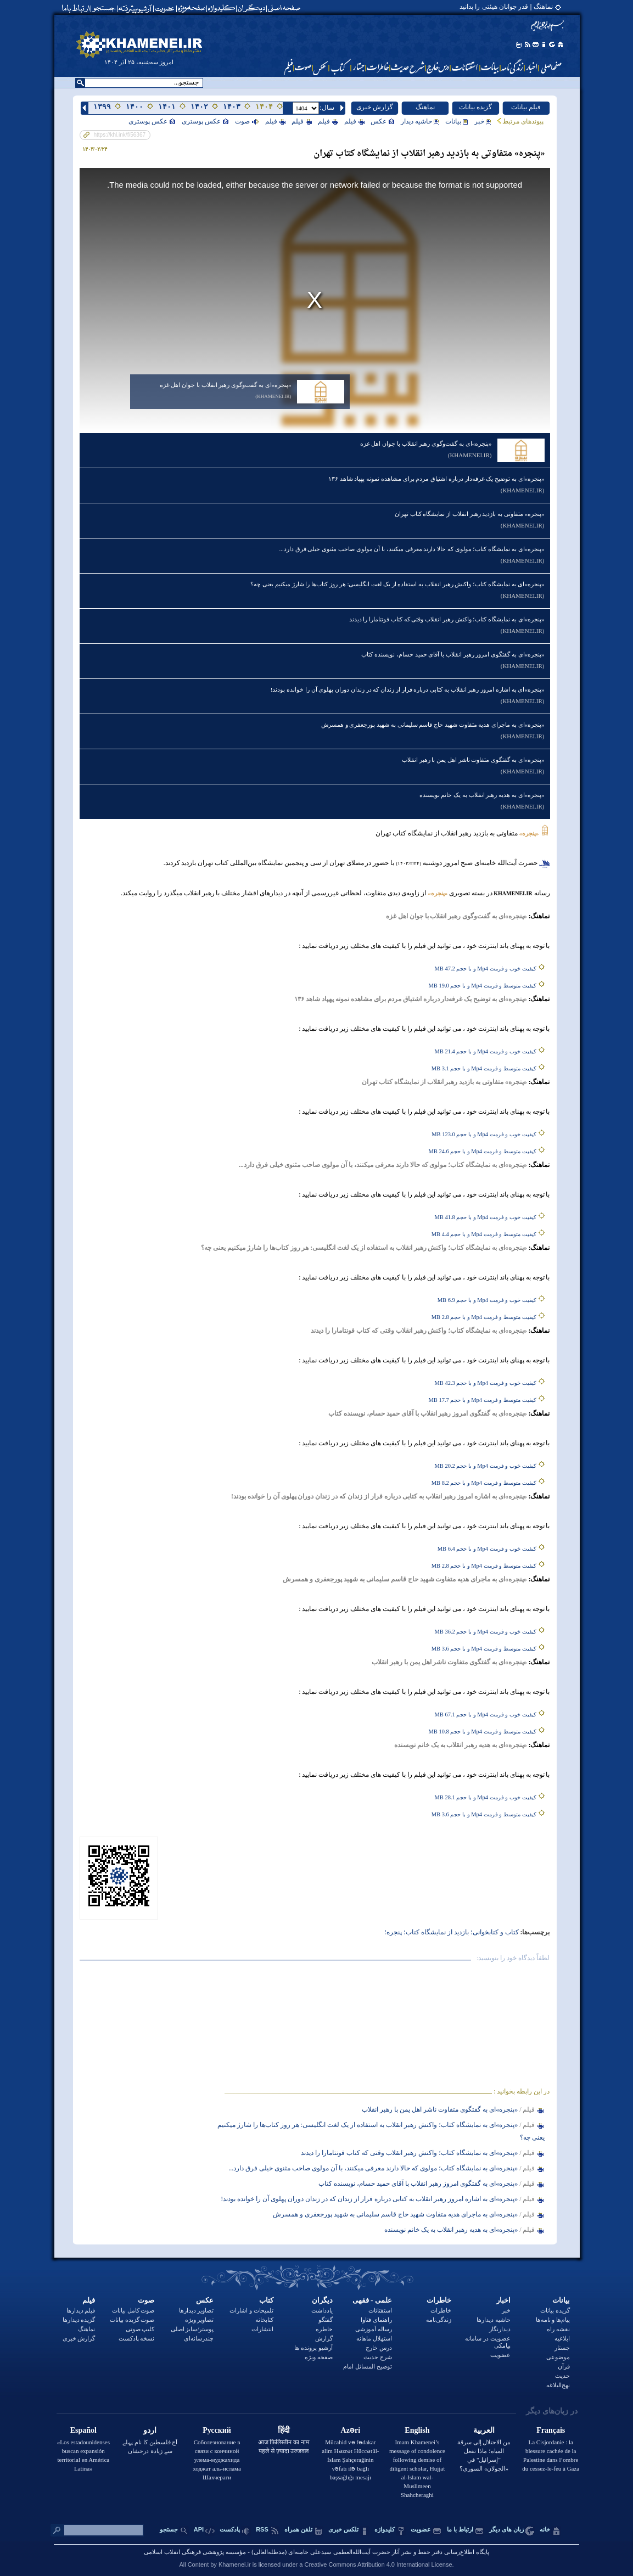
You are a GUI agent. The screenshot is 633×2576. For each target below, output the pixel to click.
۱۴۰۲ (199, 107)
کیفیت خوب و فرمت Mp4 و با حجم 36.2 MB (485, 1632)
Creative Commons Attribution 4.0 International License (378, 2564)
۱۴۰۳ (231, 107)
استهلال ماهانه (374, 2338)
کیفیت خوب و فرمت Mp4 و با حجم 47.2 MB (485, 969)
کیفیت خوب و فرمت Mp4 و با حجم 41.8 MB (485, 1217)
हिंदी (284, 2430)
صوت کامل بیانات (133, 2310)
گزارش (324, 2338)
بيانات (456, 121)
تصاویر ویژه (199, 2319)
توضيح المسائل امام (367, 2366)
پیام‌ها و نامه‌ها (553, 2319)
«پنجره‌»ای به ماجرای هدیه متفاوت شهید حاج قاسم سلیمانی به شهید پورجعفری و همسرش (433, 724)
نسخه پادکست (137, 2338)
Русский (217, 2430)
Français (550, 2430)
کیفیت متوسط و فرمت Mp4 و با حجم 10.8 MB (482, 1731)
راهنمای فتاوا (376, 2319)
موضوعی (558, 2357)
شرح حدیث (377, 2357)
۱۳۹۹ (102, 107)
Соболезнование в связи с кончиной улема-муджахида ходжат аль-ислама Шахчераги (217, 2459)
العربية (484, 2430)
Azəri (350, 2430)
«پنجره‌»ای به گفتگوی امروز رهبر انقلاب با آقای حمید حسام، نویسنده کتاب (452, 654)
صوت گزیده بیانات (132, 2319)
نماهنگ (425, 107)
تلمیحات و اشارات (251, 2310)
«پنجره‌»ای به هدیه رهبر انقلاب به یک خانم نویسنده (482, 795)
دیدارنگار (500, 2329)
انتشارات (262, 2329)
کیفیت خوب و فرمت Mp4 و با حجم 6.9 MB (487, 1300)
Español (83, 2430)
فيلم (354, 121)
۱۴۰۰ (134, 107)
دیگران (322, 2300)
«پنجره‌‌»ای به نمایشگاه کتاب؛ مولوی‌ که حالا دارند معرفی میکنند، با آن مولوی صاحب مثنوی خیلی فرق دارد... (412, 549)
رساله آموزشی (373, 2329)
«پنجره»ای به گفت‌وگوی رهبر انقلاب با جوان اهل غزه (226, 384)
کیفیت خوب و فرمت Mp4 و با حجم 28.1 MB (485, 1797)
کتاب (266, 2300)
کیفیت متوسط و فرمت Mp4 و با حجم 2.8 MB (484, 1317)
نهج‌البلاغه (558, 2385)
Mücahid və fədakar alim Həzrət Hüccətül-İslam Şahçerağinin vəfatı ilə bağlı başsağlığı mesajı (350, 2459)
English (417, 2430)
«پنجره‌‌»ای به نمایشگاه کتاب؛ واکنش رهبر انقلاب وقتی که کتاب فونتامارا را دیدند (447, 619)
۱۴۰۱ (167, 107)
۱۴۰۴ (264, 107)
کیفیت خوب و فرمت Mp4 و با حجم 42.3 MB (485, 1383)
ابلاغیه (562, 2338)
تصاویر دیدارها (196, 2310)
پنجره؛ (393, 1932)
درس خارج (379, 2347)
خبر (482, 121)
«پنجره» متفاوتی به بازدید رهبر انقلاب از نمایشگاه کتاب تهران (470, 513)
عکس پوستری (205, 121)
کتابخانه (264, 2319)
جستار (562, 2347)
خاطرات (439, 2300)
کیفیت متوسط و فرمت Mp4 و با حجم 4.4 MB (484, 1234)
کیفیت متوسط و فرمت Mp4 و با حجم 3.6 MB (484, 1649)
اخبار (503, 2300)
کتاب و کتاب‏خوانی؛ (494, 1932)
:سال (327, 107)
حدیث (562, 2375)
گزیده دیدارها (79, 2319)
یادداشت (322, 2310)
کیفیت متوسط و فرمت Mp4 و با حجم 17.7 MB (482, 1400)
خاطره (324, 2329)
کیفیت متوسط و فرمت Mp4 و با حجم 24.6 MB (482, 1151)
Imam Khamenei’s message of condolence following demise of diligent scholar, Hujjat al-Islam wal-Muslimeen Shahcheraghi (417, 2468)
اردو (149, 2430)
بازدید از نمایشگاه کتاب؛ (435, 1932)
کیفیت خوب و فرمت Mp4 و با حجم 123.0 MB (484, 1134)
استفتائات (380, 2310)
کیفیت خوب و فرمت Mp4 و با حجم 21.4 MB (485, 1051)
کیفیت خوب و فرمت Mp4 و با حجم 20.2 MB (485, 1466)
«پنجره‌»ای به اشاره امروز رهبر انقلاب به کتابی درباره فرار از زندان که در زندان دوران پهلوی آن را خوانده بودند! (408, 689)
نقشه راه (558, 2329)
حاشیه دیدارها (494, 2319)
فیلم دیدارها (81, 2310)
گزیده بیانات (475, 107)
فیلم (88, 2300)
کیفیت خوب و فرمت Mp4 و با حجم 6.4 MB (487, 1549)
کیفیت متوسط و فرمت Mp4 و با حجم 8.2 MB (484, 1483)
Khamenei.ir (235, 2564)
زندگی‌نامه (438, 2319)
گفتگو (325, 2319)
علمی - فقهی (372, 2300)
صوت (247, 121)
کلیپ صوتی (140, 2329)
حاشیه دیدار (420, 121)
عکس (383, 121)
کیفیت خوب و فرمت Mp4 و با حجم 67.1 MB (485, 1714)
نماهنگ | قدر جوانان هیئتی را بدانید (506, 6)
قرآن (564, 2366)
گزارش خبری (374, 107)
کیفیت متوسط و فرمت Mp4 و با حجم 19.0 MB (482, 986)
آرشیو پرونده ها (313, 2347)
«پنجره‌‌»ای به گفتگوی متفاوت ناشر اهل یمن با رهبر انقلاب (473, 759)
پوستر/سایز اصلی (192, 2329)
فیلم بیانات (526, 107)
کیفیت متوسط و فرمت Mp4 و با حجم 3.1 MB (484, 1068)
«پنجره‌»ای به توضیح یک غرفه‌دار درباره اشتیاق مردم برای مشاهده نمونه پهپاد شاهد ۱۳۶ (436, 478)
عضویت (500, 2354)
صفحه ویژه (319, 2357)
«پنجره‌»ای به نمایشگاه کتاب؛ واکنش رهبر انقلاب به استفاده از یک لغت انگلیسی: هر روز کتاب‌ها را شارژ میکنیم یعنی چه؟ (397, 584)
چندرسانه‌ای (199, 2338)
